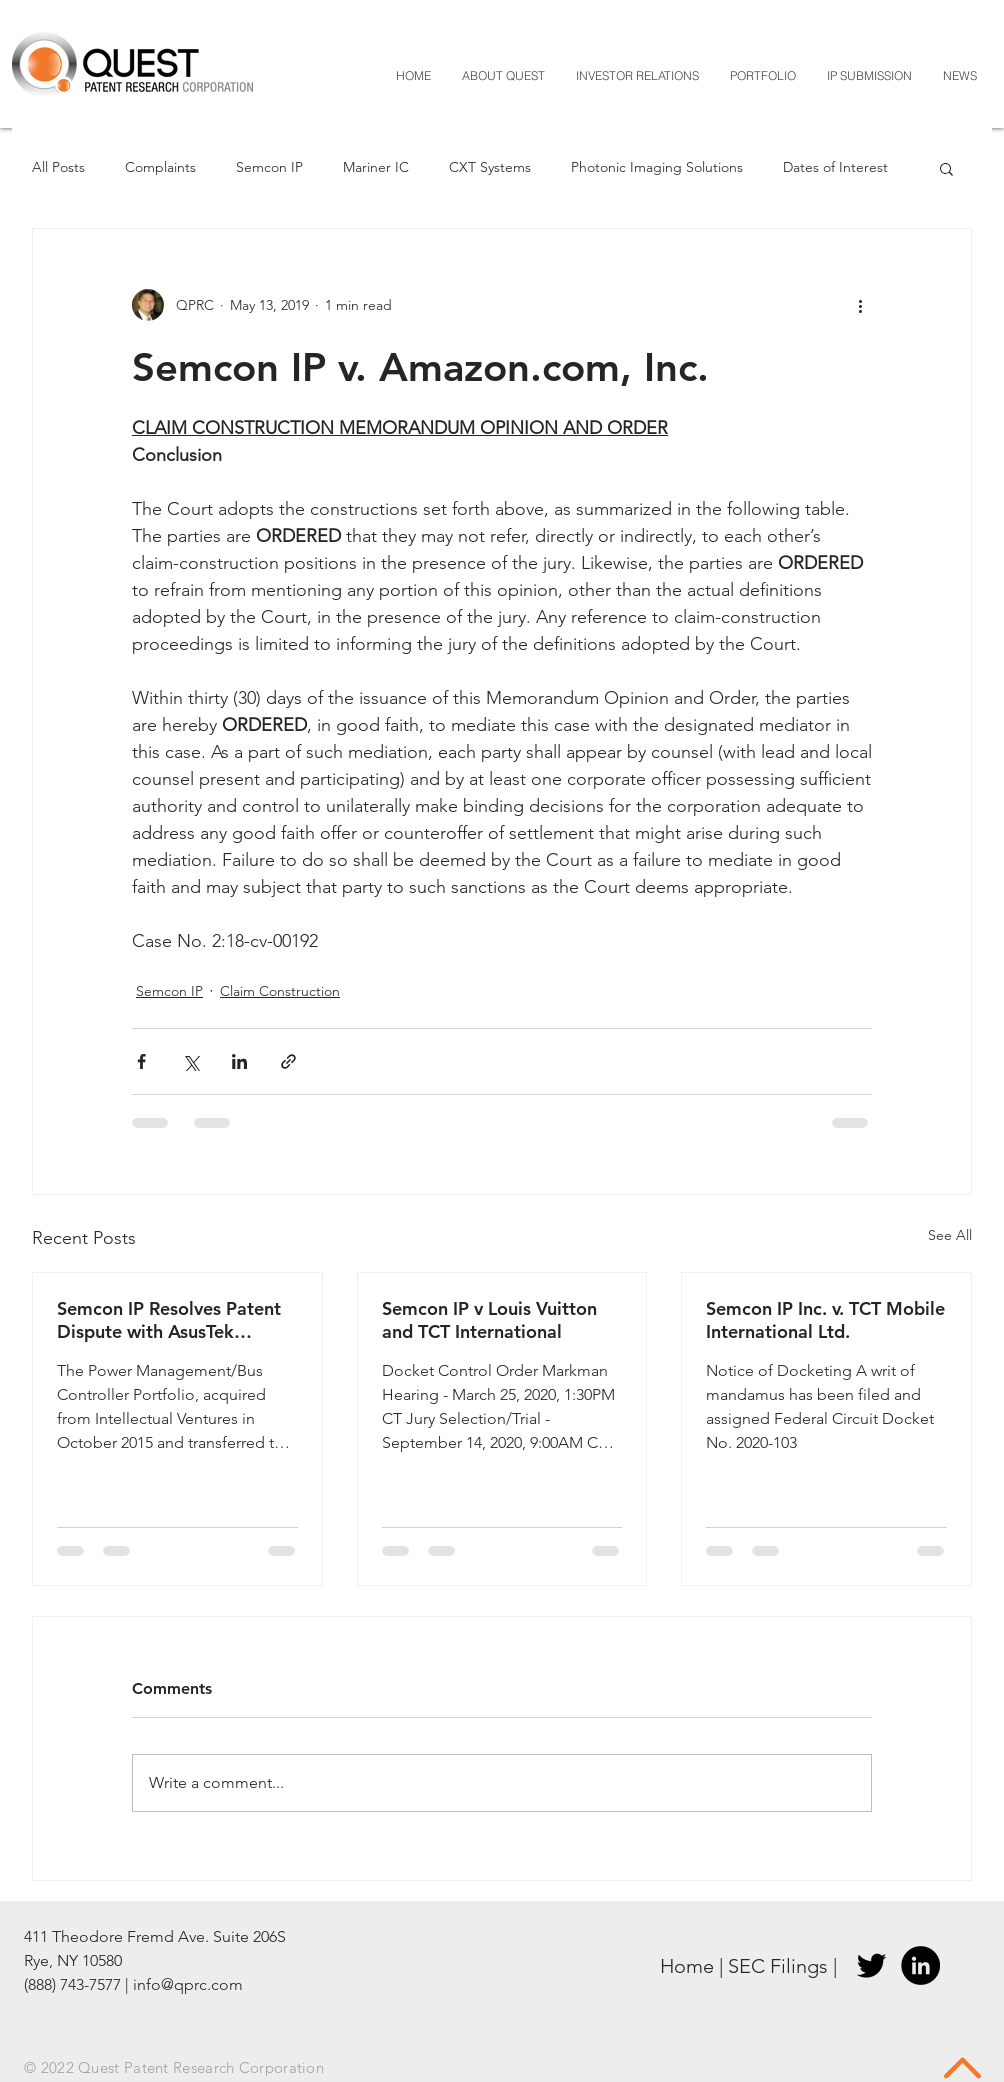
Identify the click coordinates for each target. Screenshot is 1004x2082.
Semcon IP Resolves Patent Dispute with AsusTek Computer (169, 1320)
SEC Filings (778, 1966)
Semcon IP (269, 167)
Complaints (160, 167)
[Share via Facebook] (141, 1061)
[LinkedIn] (920, 1965)
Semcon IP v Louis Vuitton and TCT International (489, 1320)
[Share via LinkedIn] (239, 1061)
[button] (946, 168)
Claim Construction (280, 991)
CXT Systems (490, 167)
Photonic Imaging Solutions (657, 167)
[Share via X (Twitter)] (190, 1061)
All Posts (58, 167)
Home (687, 1966)
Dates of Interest (835, 167)
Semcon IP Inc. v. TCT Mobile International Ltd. (825, 1320)
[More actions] (860, 305)
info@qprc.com (188, 1984)
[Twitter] (871, 1965)
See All (950, 1235)
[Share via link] (288, 1061)
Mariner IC (376, 167)
